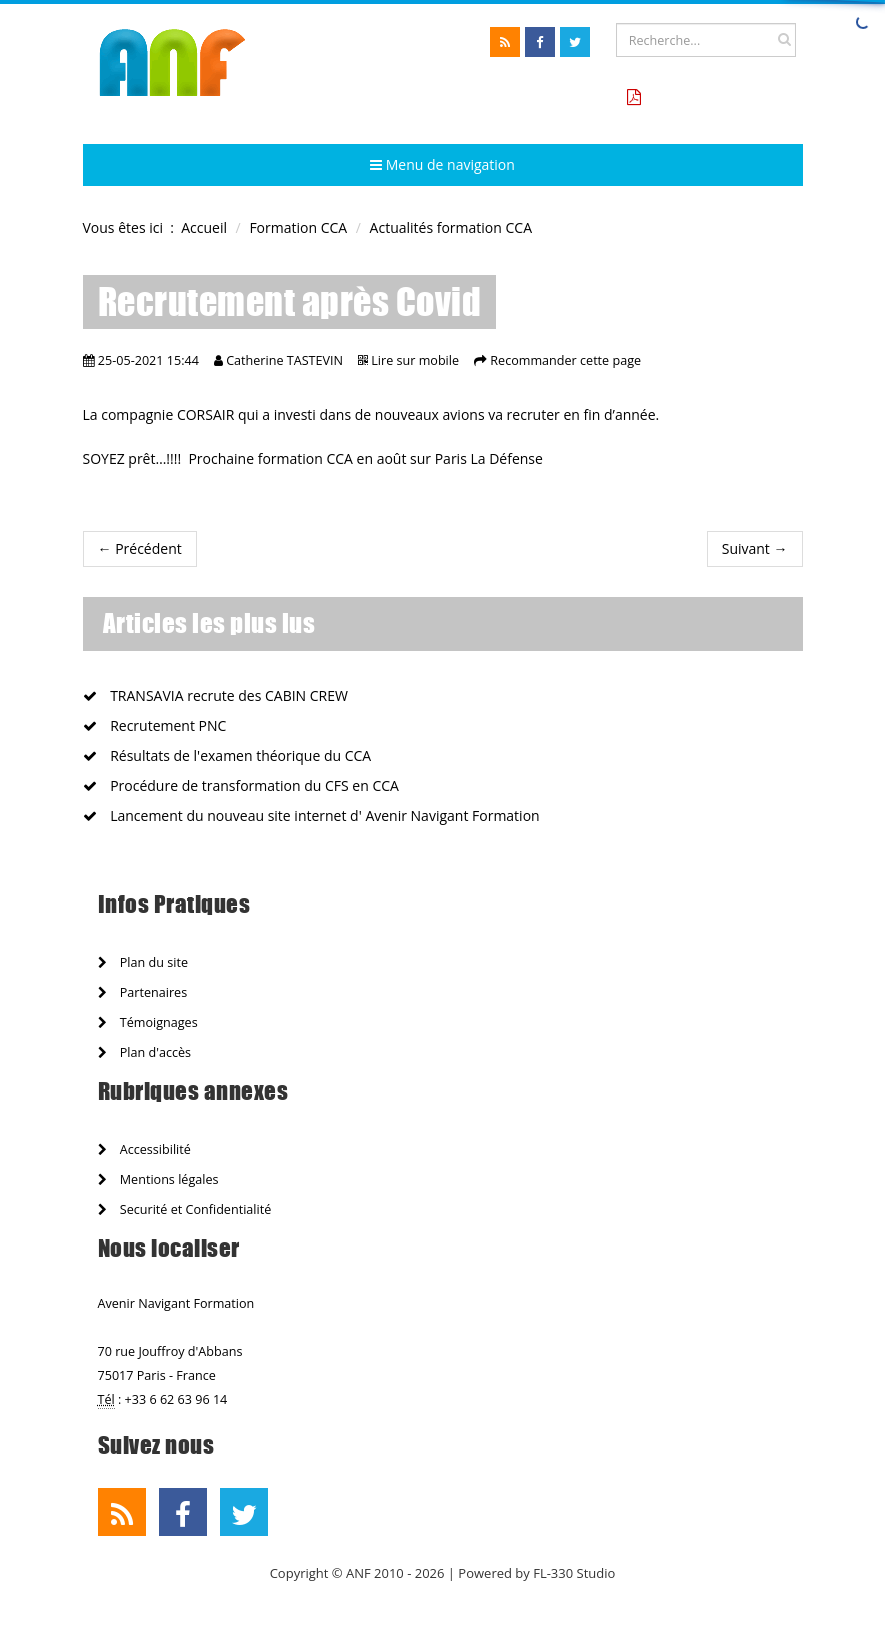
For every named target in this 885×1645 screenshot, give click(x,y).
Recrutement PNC (155, 725)
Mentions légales (158, 1179)
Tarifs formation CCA (719, 97)
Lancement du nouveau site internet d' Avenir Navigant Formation (311, 815)
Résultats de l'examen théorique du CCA (227, 755)
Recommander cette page (565, 360)
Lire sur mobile (415, 360)
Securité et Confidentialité (185, 1209)
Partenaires (143, 992)
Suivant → (755, 548)
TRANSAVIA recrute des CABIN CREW (215, 695)
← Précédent (140, 548)
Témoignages (148, 1022)
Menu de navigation (442, 164)
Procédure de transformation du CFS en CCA (241, 785)
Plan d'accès (145, 1052)
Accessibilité (144, 1149)
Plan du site (143, 962)
